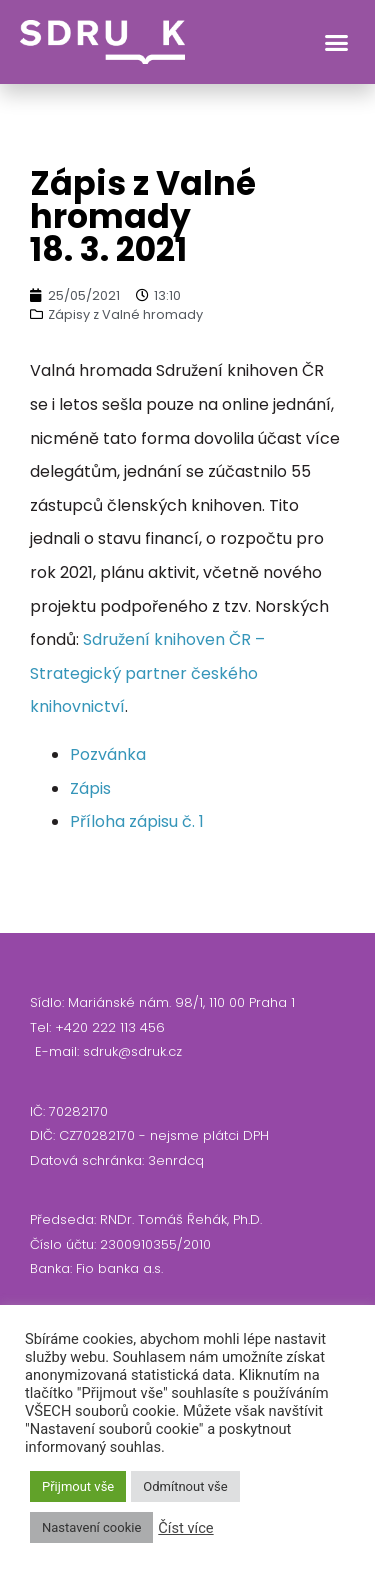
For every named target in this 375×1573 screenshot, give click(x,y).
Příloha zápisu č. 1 (137, 821)
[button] (337, 42)
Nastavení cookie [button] (91, 1527)
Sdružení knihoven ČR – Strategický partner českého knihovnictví (147, 673)
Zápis (90, 788)
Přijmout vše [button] (78, 1486)
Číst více (185, 1528)
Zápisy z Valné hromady (125, 314)
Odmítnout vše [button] (185, 1486)
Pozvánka (108, 754)
